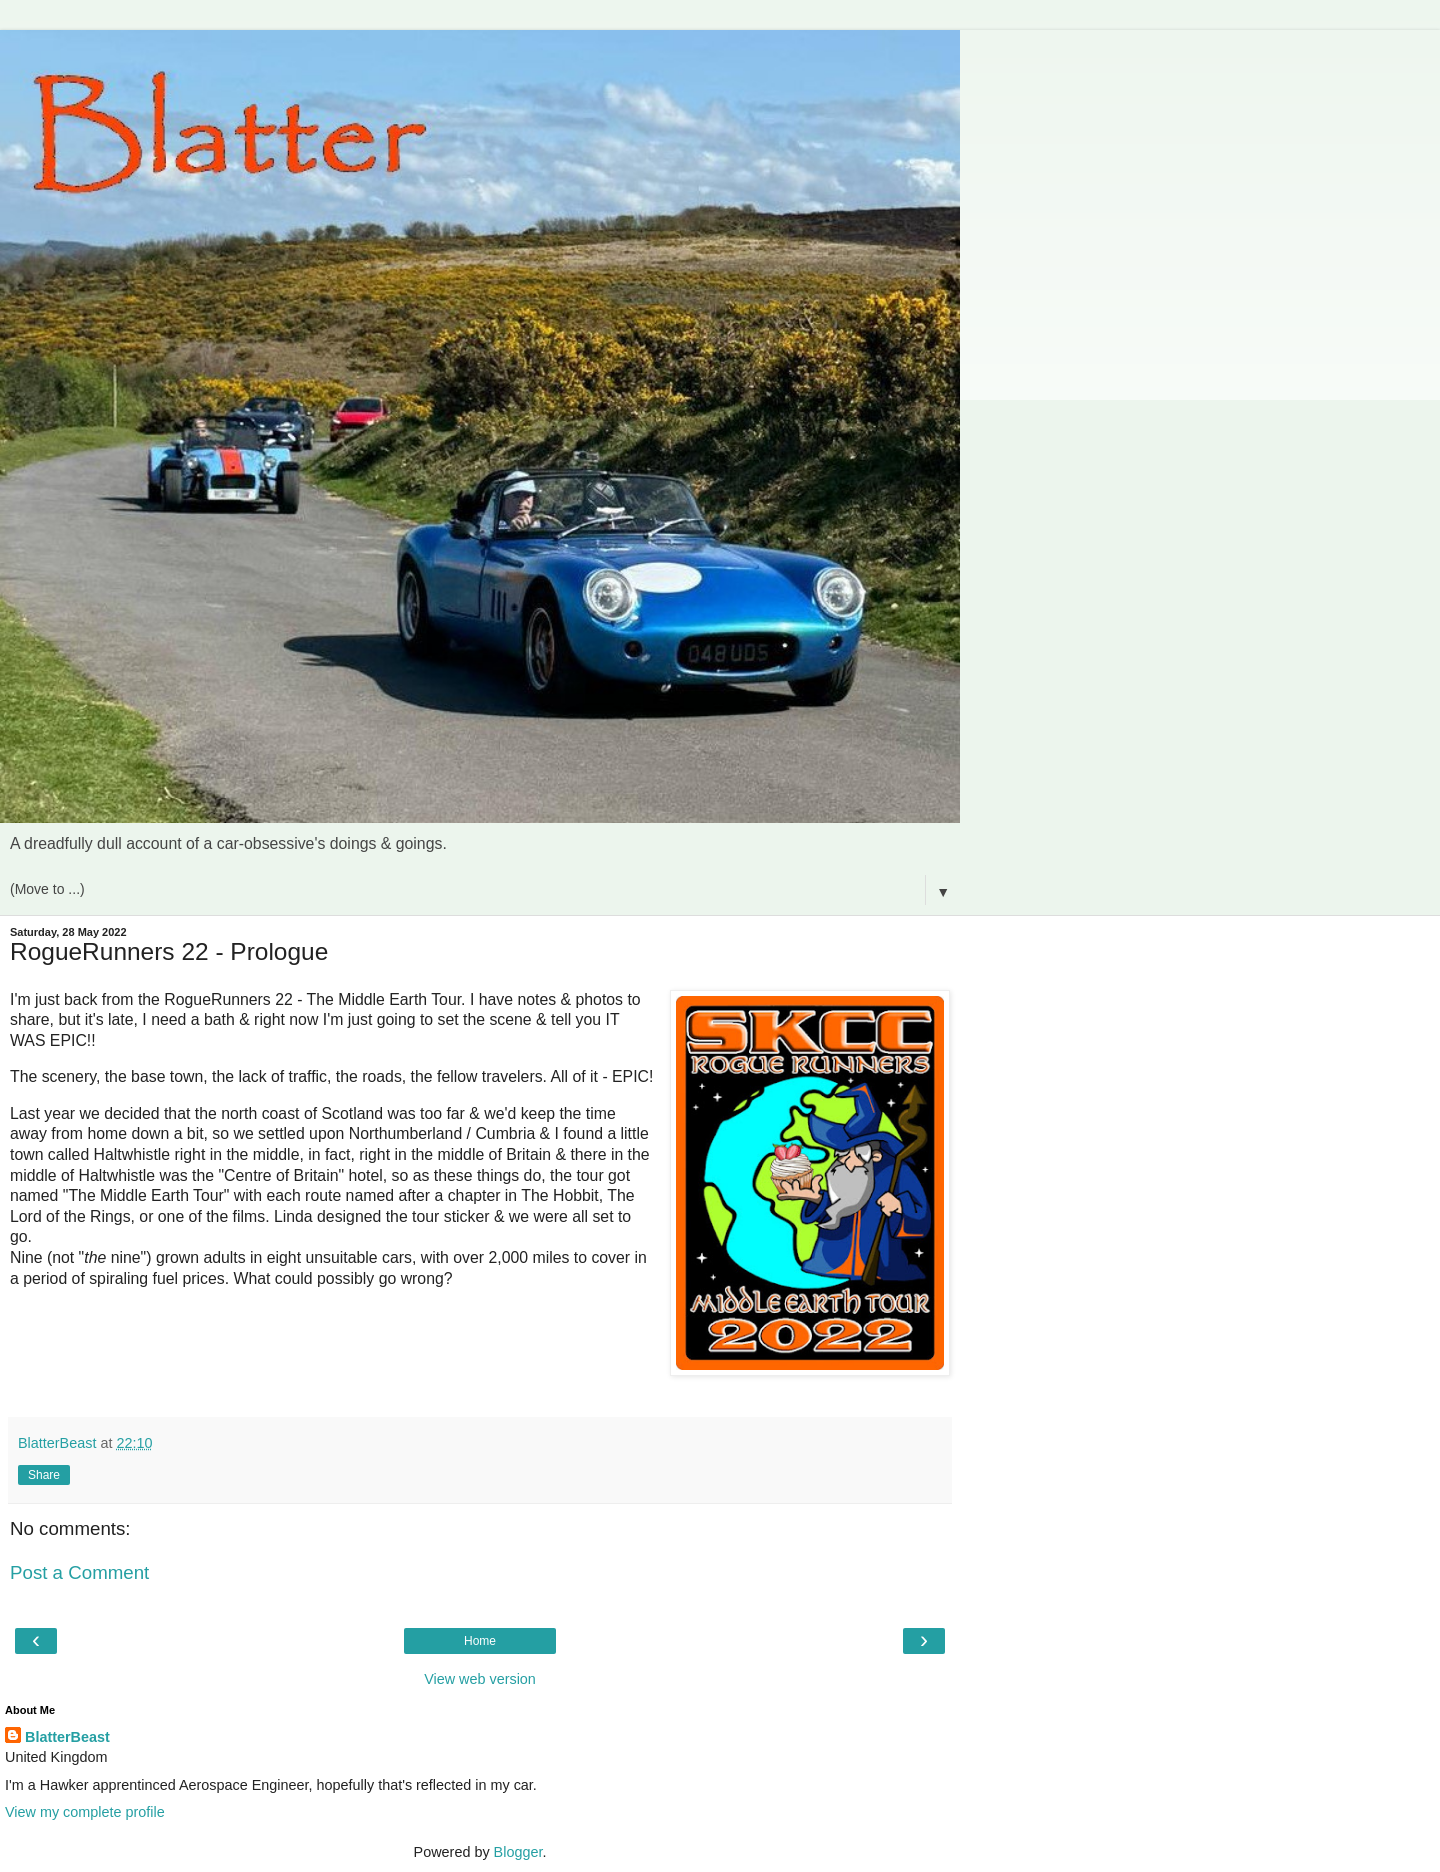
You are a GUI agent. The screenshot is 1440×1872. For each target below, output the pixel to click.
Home (480, 1641)
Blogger (518, 1852)
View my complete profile (85, 1812)
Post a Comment (79, 1572)
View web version (480, 1679)
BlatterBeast (67, 1737)
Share (44, 1475)
